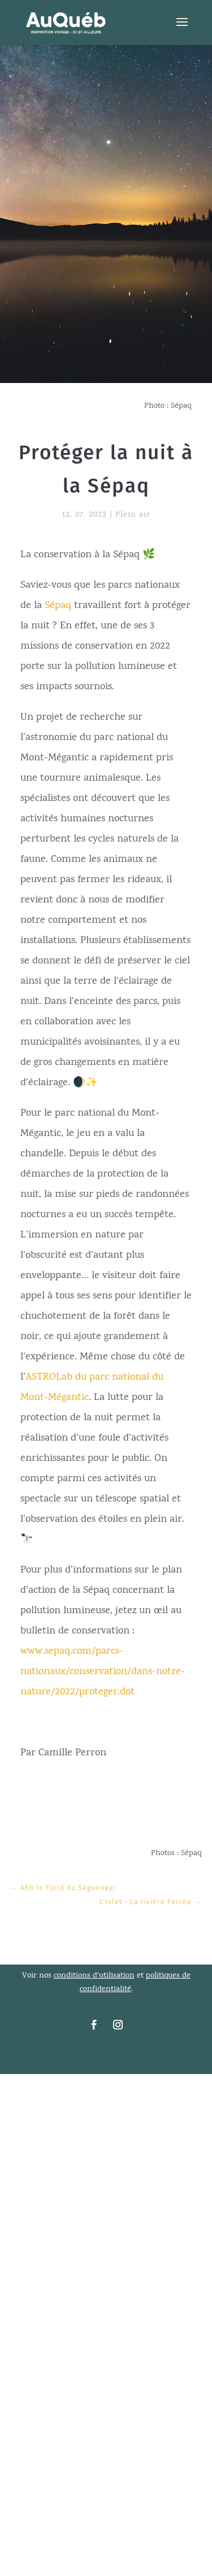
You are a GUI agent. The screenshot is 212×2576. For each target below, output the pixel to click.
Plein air (132, 515)
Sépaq (58, 606)
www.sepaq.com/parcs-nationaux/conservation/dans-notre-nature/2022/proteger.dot (102, 1672)
